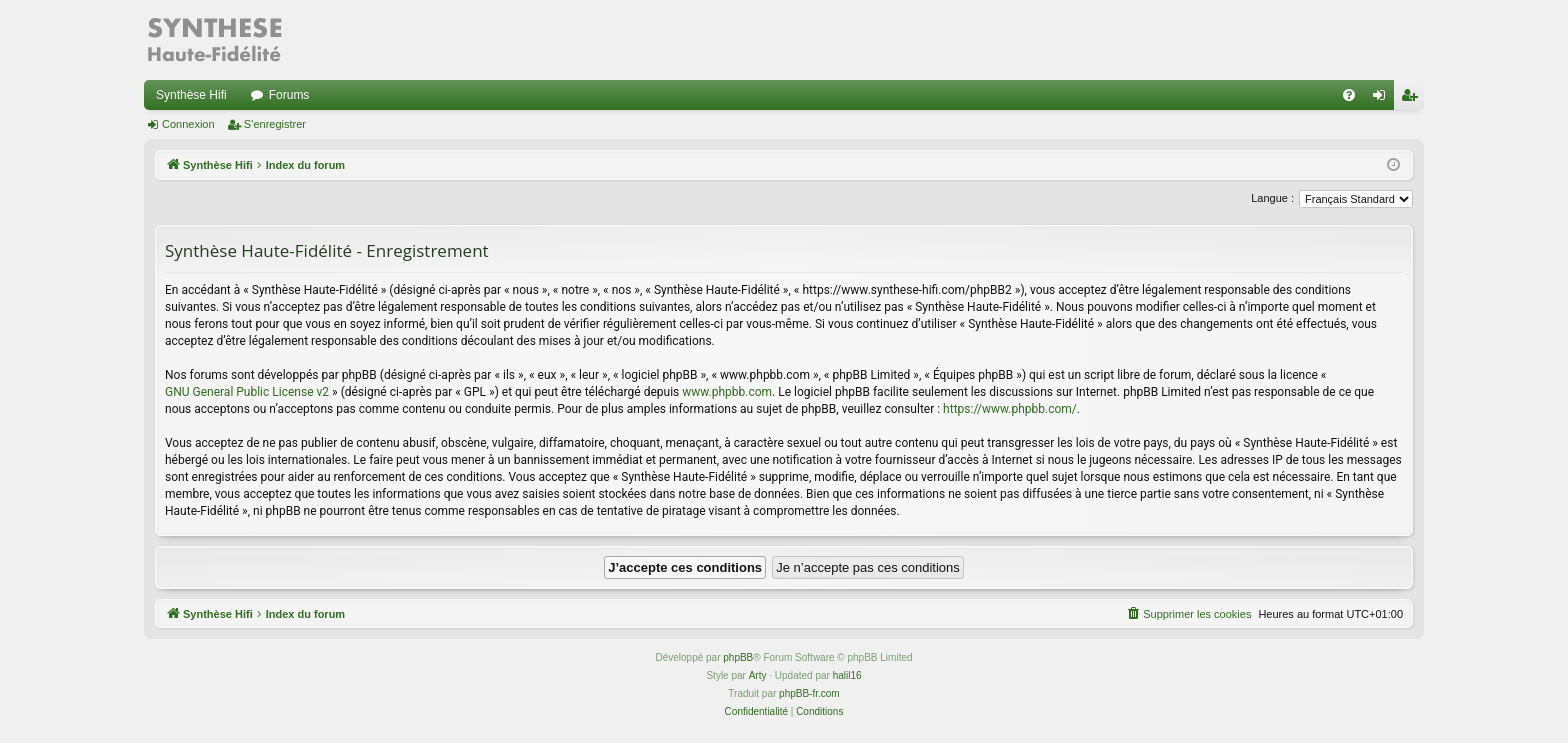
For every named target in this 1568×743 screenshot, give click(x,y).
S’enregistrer (275, 124)
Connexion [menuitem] (1383, 99)
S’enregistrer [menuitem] (1413, 99)
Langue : (1272, 198)
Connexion (188, 124)
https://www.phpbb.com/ (1010, 409)
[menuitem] (1349, 95)
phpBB (738, 657)
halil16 (847, 675)
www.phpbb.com (727, 392)
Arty (758, 675)
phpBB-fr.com (809, 693)
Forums (289, 95)
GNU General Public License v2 (247, 392)
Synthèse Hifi (191, 95)
